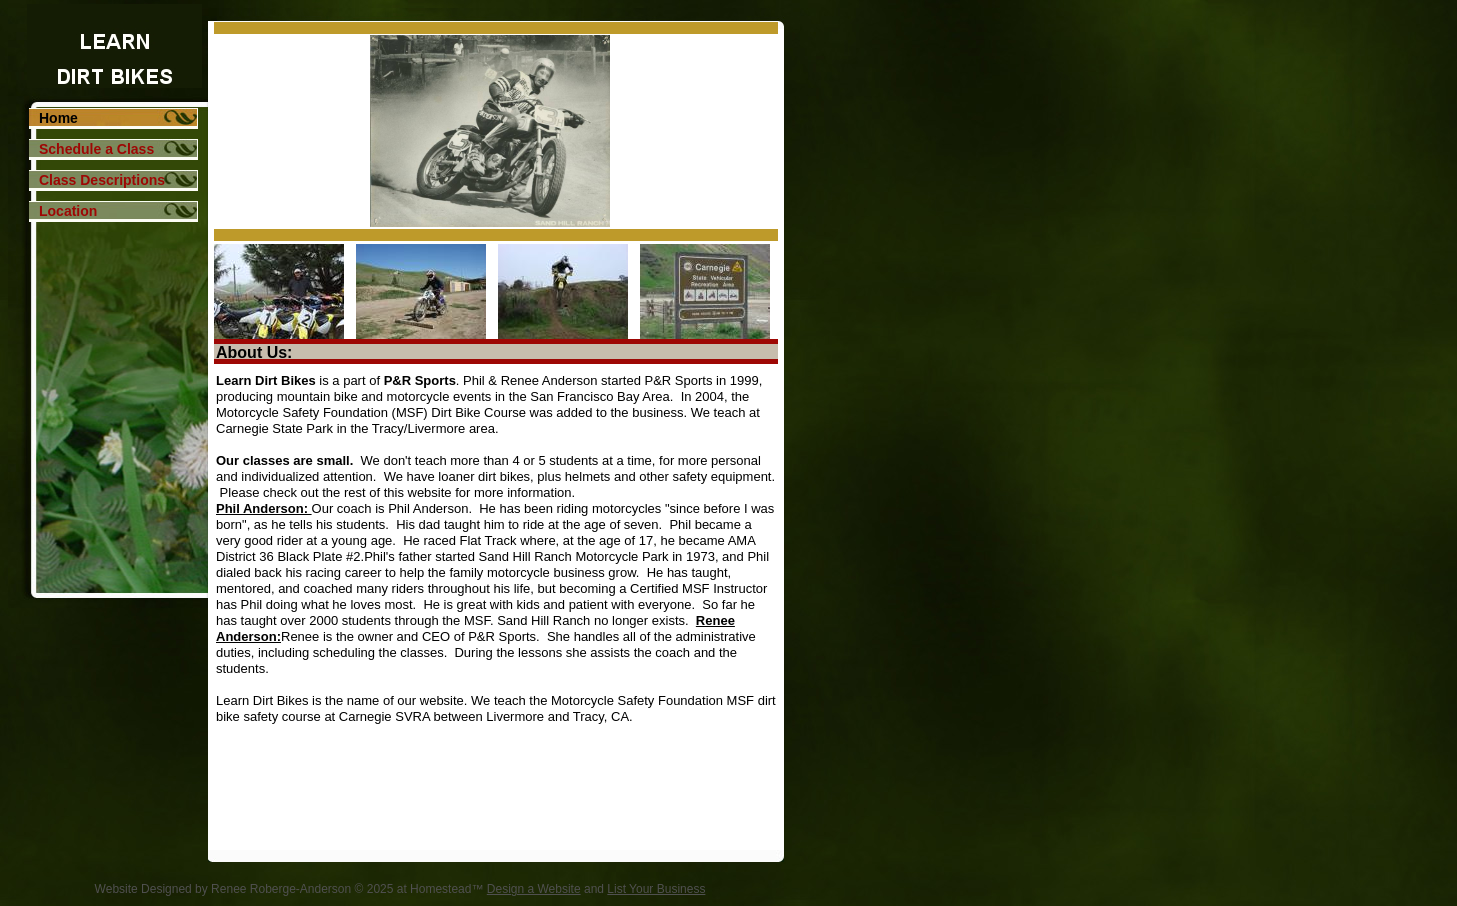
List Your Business (656, 889)
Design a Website (534, 889)
